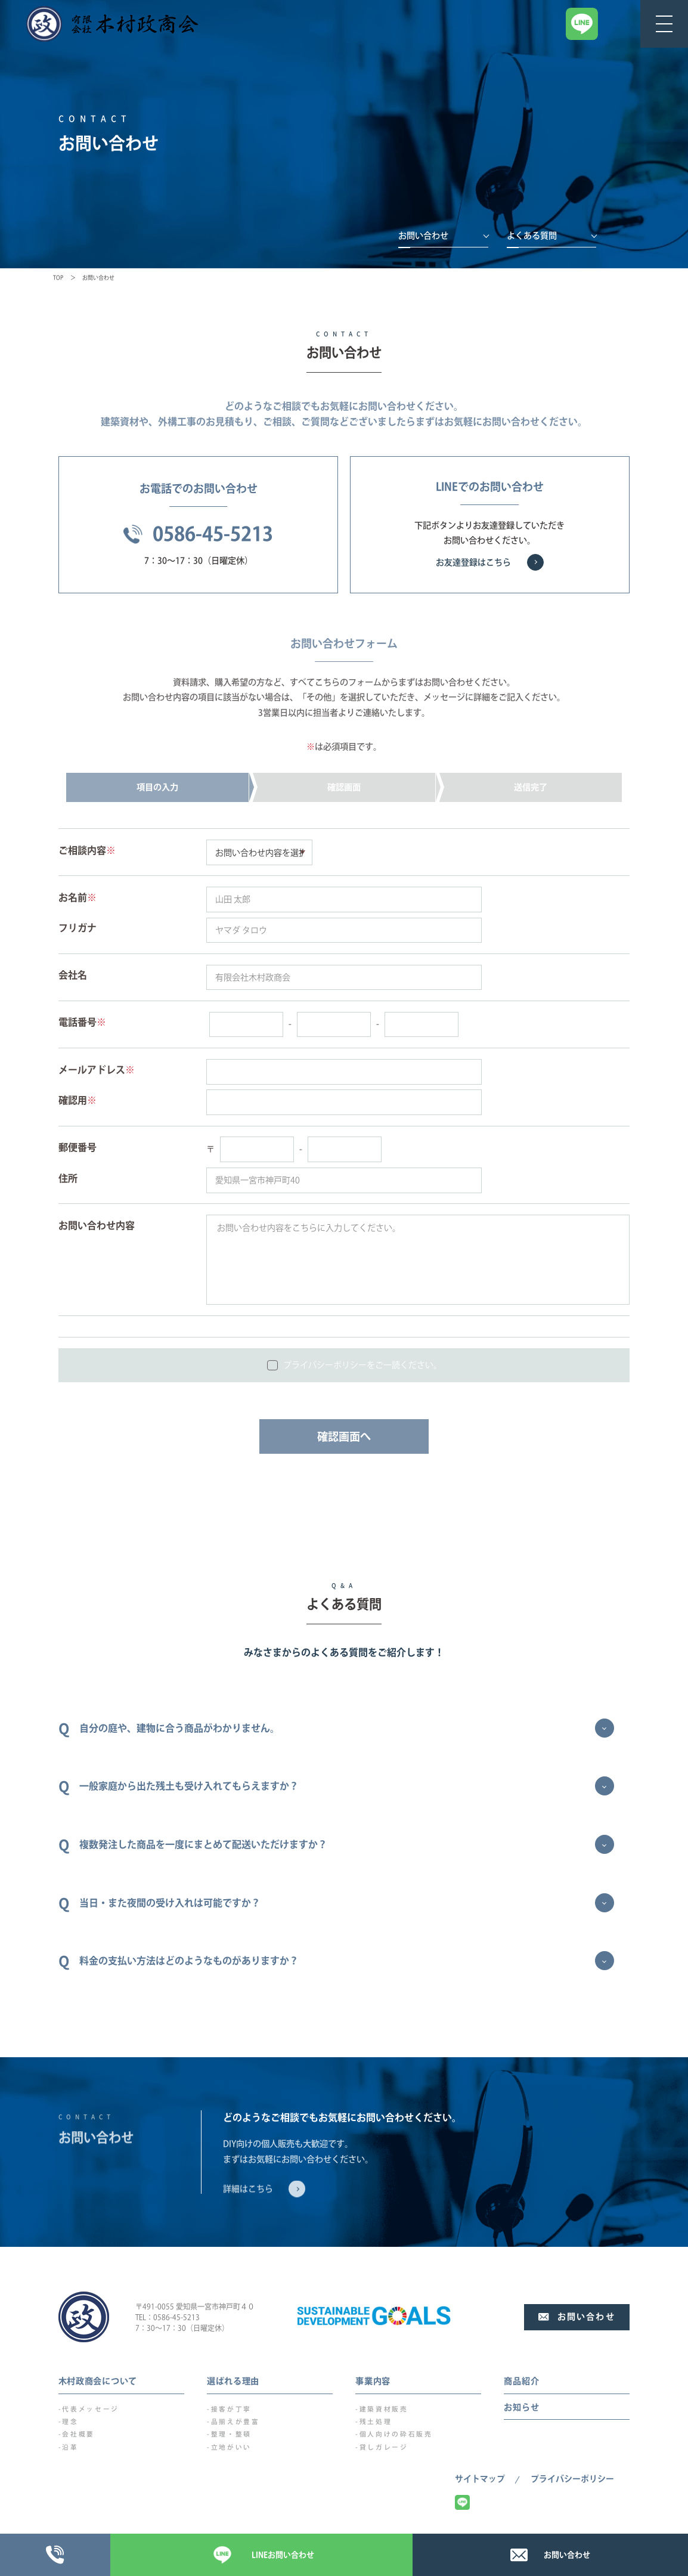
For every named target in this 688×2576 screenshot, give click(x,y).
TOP (58, 277)
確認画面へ (344, 1436)
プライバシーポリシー (572, 2479)
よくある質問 (532, 235)
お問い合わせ (423, 235)
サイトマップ (480, 2479)
